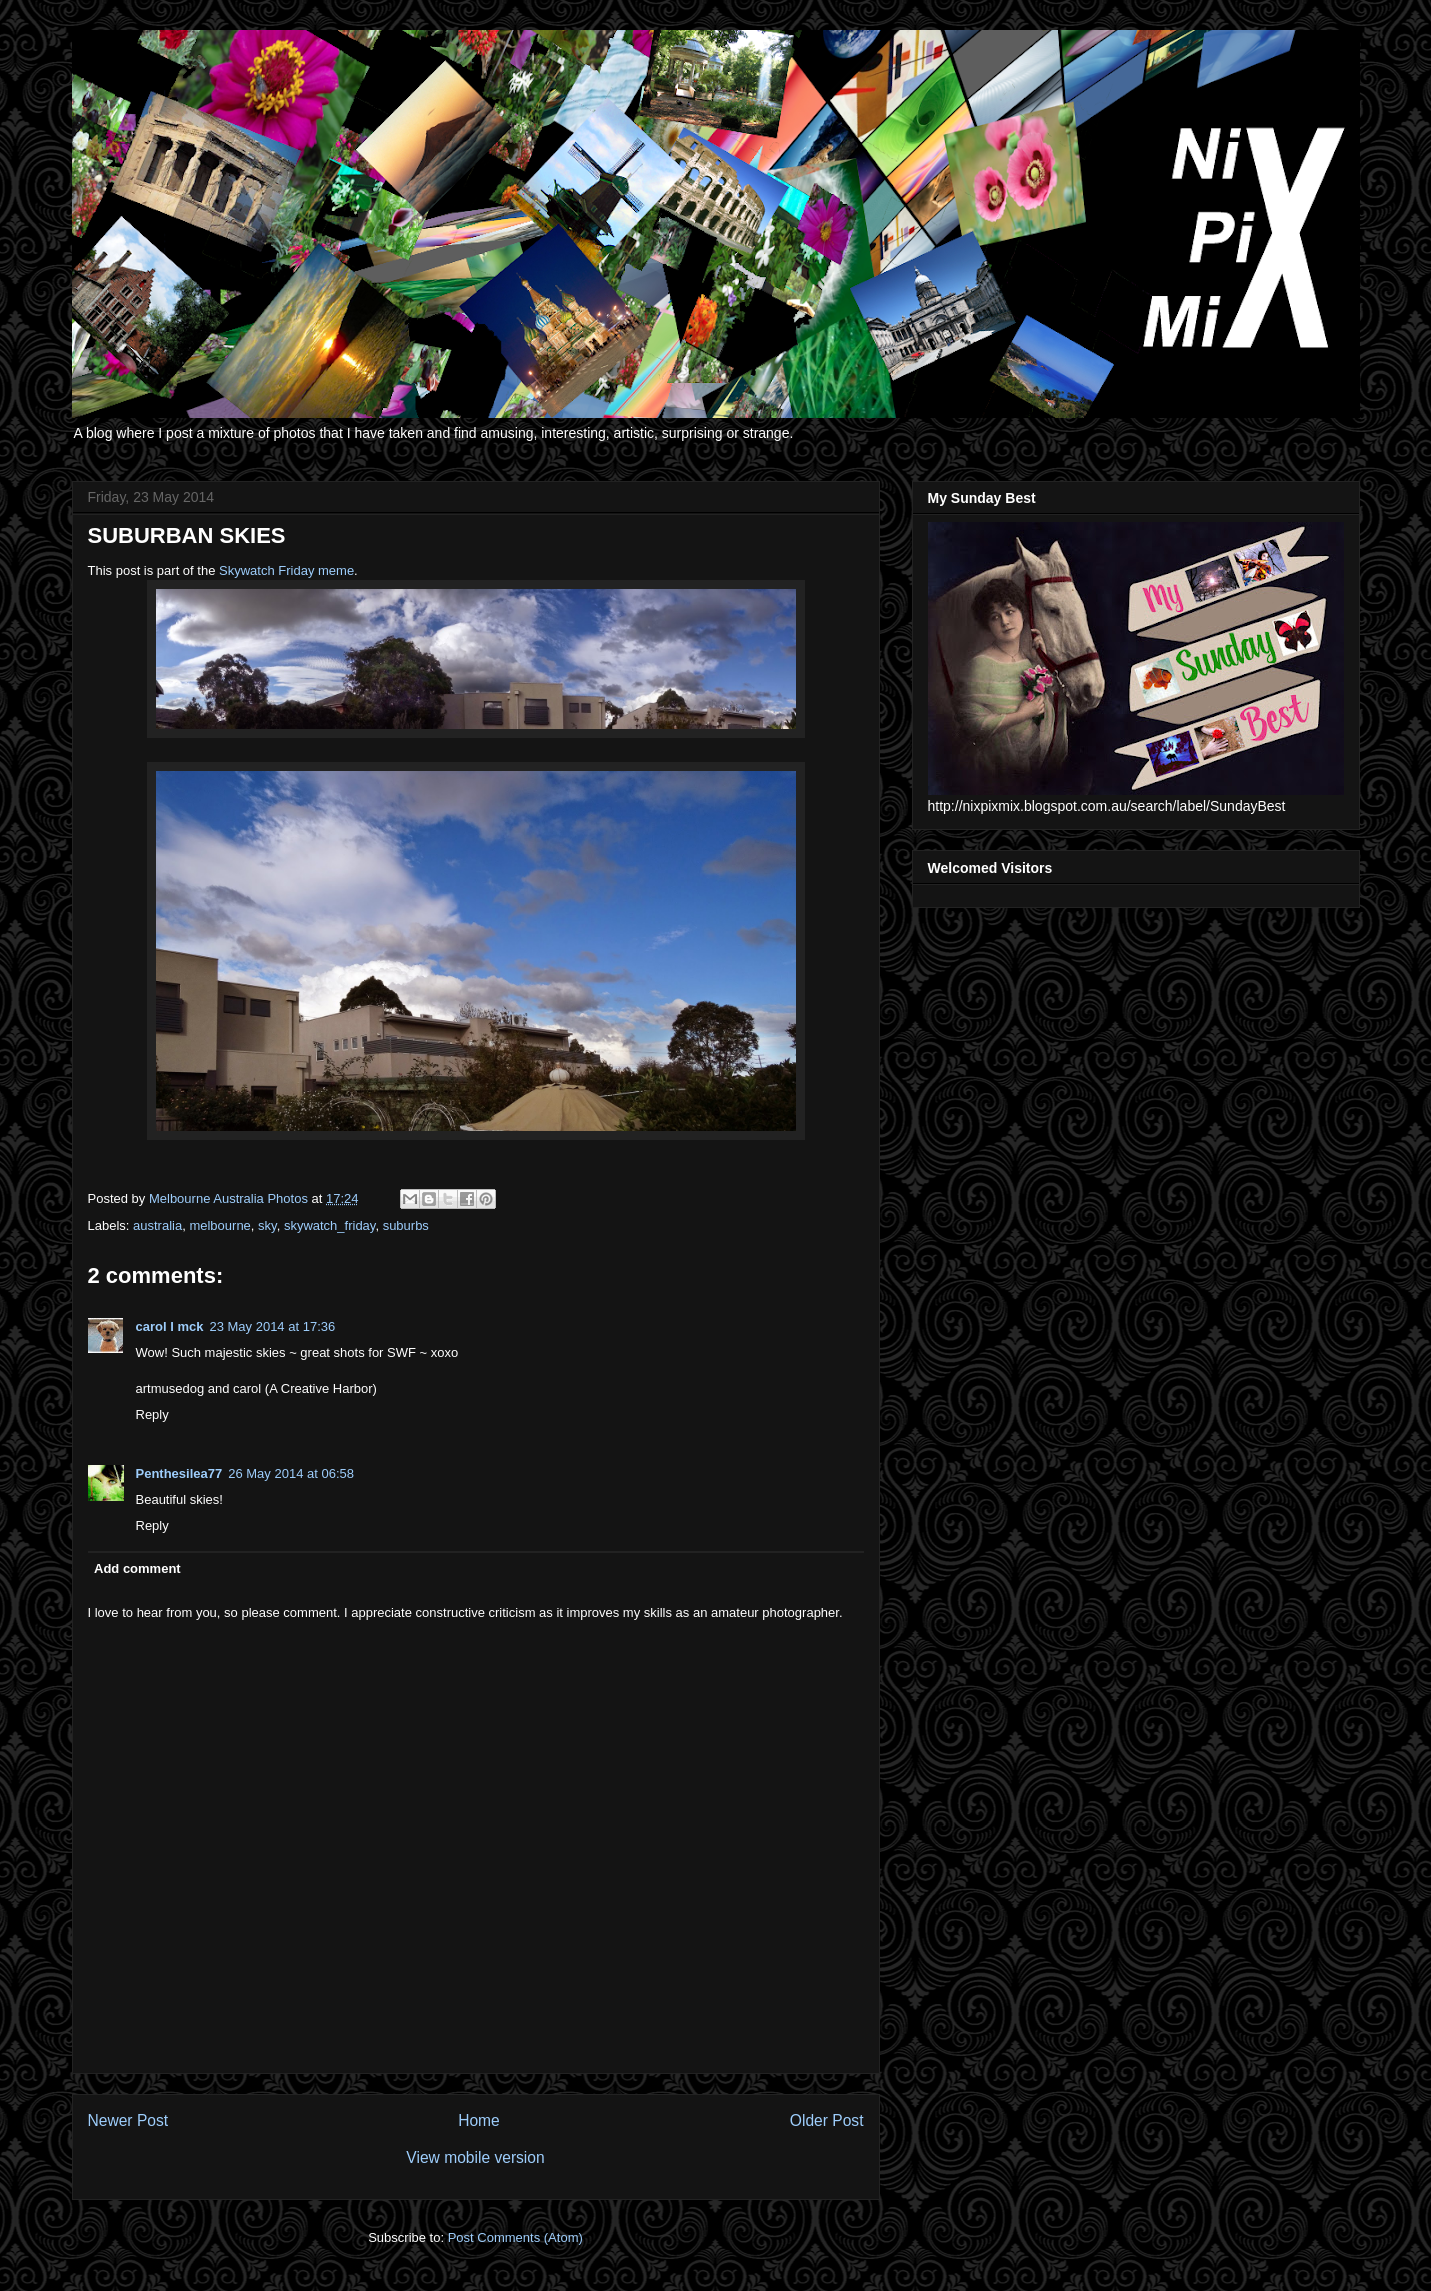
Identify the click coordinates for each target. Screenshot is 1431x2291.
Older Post (827, 2120)
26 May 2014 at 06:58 (291, 1473)
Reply (152, 1414)
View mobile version (475, 2157)
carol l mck (170, 1326)
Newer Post (128, 2120)
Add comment (137, 1568)
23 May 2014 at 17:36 (272, 1326)
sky (267, 1225)
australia (157, 1225)
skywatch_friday (330, 1225)
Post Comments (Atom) (515, 2237)
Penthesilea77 (179, 1473)
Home (479, 2120)
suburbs (406, 1225)
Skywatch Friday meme (286, 570)
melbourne (219, 1225)
